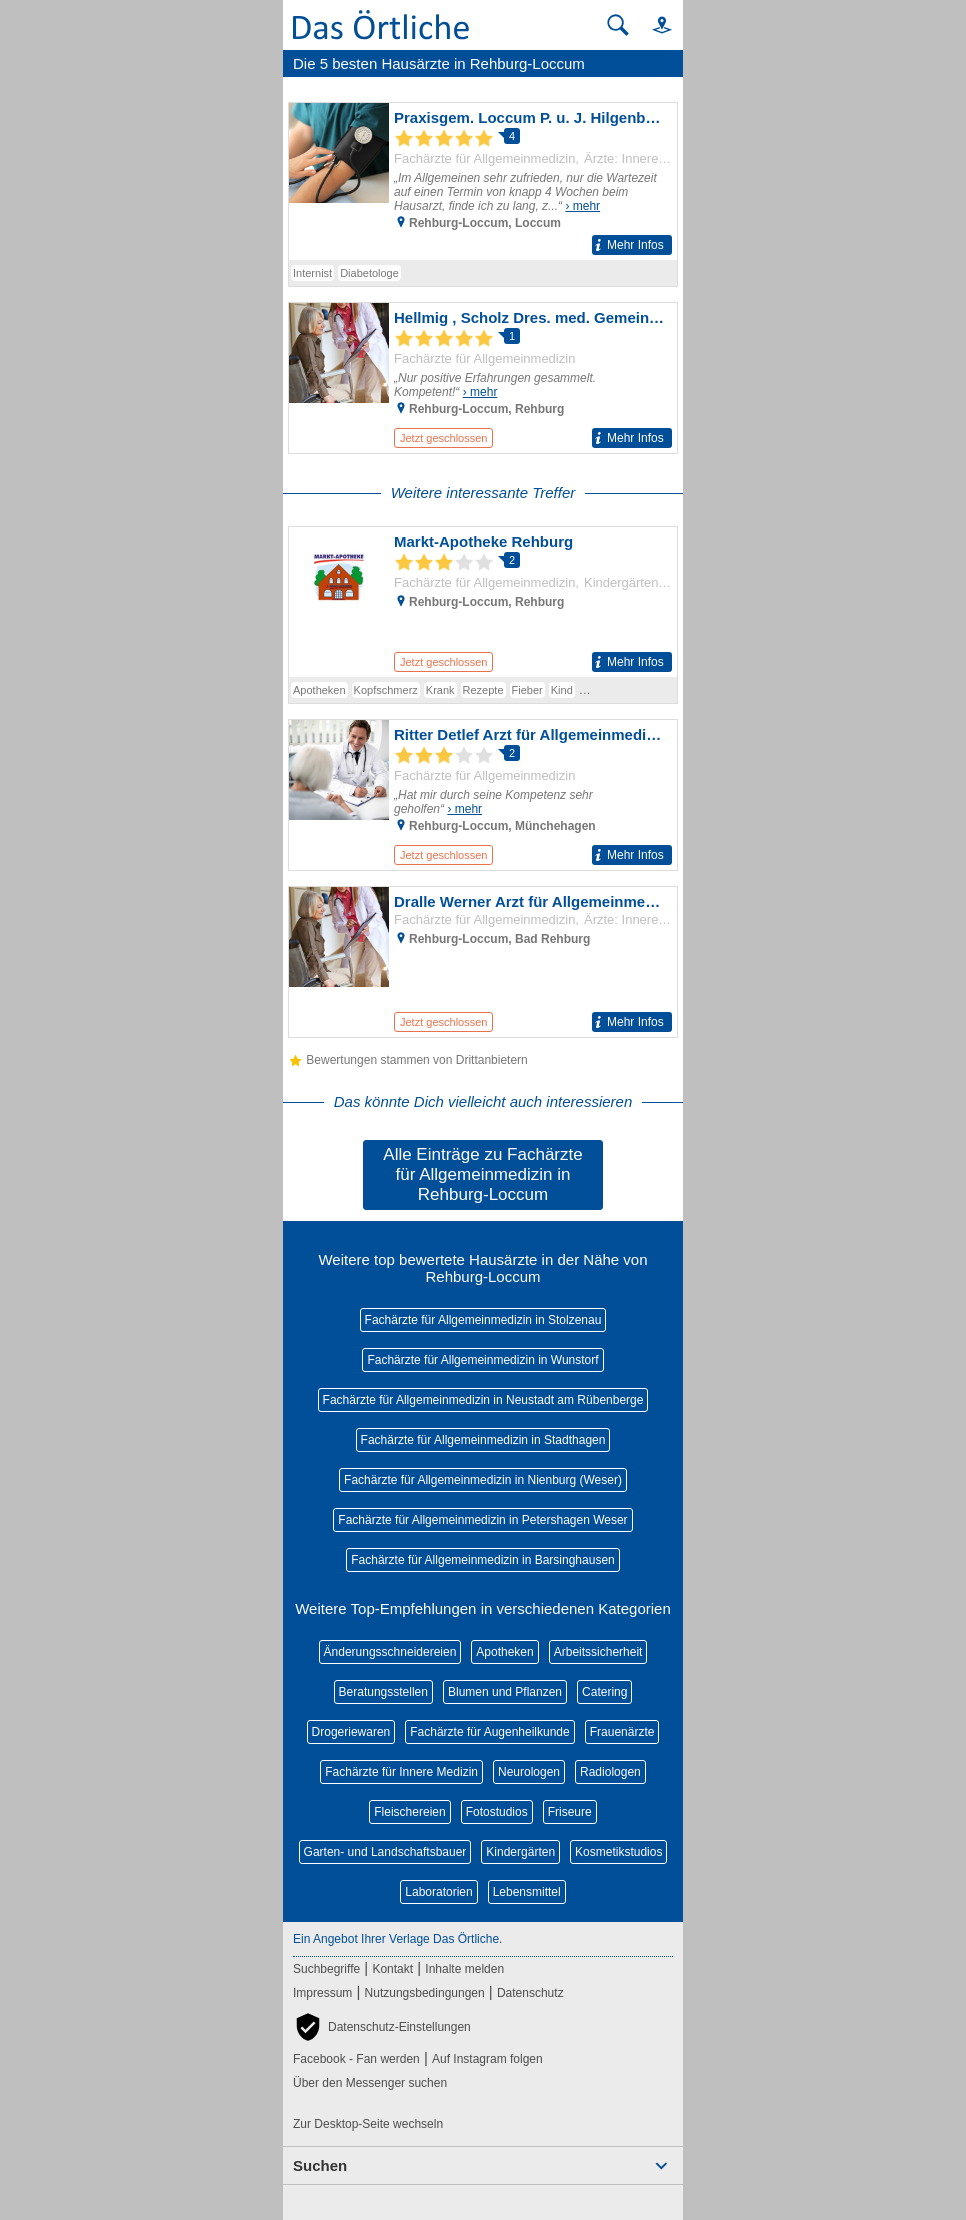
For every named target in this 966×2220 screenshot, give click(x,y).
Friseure (570, 1812)
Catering (604, 1692)
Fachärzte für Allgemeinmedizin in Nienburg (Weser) (483, 1480)
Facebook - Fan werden (356, 2059)
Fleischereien (409, 1812)
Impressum (322, 1993)
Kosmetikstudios (618, 1852)
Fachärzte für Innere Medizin (401, 1772)
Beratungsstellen (383, 1692)
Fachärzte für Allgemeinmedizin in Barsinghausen (482, 1560)
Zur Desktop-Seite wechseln (368, 2124)
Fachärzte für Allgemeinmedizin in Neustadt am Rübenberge (483, 1400)
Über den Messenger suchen (370, 2083)
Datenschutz (530, 1993)
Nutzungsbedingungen (425, 1993)
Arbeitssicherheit (598, 1652)
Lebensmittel (527, 1892)
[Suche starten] (618, 25)
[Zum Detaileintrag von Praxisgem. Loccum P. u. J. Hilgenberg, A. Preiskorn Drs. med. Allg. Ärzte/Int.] (483, 181)
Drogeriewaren (351, 1732)
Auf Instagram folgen (487, 2059)
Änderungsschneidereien (390, 1652)
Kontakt (392, 1969)
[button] (653, 24)
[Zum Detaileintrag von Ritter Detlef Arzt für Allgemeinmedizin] (483, 795)
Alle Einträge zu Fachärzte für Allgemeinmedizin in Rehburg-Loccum (482, 1174)
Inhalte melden (464, 1969)
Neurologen (529, 1772)
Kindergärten (520, 1852)
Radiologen (610, 1772)
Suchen (320, 2165)
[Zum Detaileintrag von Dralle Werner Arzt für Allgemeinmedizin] (483, 962)
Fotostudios (497, 1812)
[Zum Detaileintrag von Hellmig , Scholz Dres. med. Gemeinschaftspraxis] (483, 378)
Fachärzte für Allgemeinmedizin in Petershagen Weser (482, 1520)
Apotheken (504, 1652)
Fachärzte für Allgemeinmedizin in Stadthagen (483, 1440)
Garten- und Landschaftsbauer (385, 1852)
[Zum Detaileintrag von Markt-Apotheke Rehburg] (483, 602)
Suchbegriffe (326, 1969)
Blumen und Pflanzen (505, 1692)
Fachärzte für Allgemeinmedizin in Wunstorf (482, 1360)
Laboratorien (438, 1892)
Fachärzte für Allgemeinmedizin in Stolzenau (483, 1320)
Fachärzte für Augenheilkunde (489, 1732)
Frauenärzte (622, 1732)
